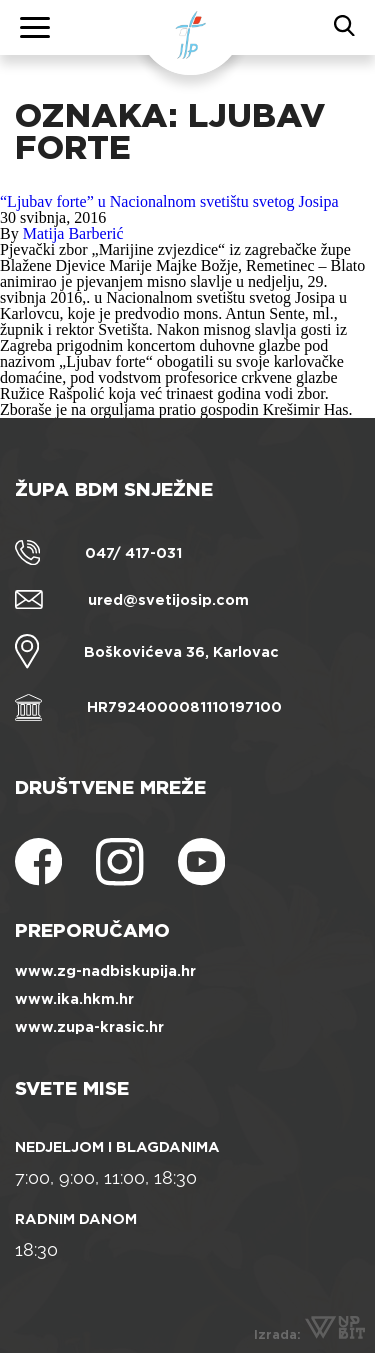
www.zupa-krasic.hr (89, 1027)
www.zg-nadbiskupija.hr (105, 971)
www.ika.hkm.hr (74, 999)
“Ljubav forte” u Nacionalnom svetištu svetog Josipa (169, 201)
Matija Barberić (73, 233)
